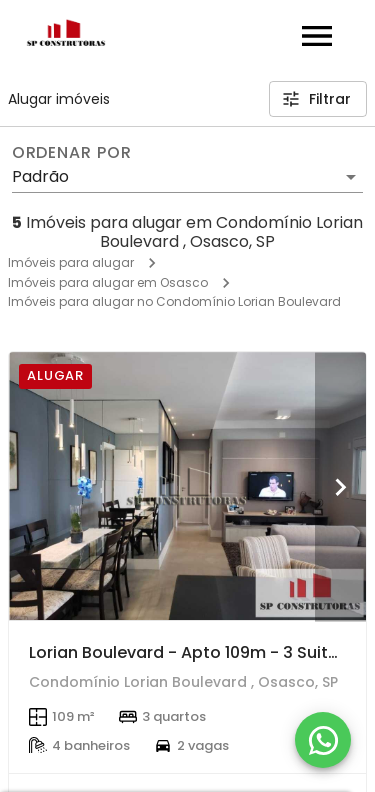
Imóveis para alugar (71, 262)
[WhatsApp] (323, 740)
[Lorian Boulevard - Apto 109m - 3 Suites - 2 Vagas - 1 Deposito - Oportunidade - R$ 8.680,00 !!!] (187, 486)
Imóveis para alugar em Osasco (108, 282)
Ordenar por (72, 153)
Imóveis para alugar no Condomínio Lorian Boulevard (174, 301)
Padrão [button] (40, 176)
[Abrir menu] (317, 36)
